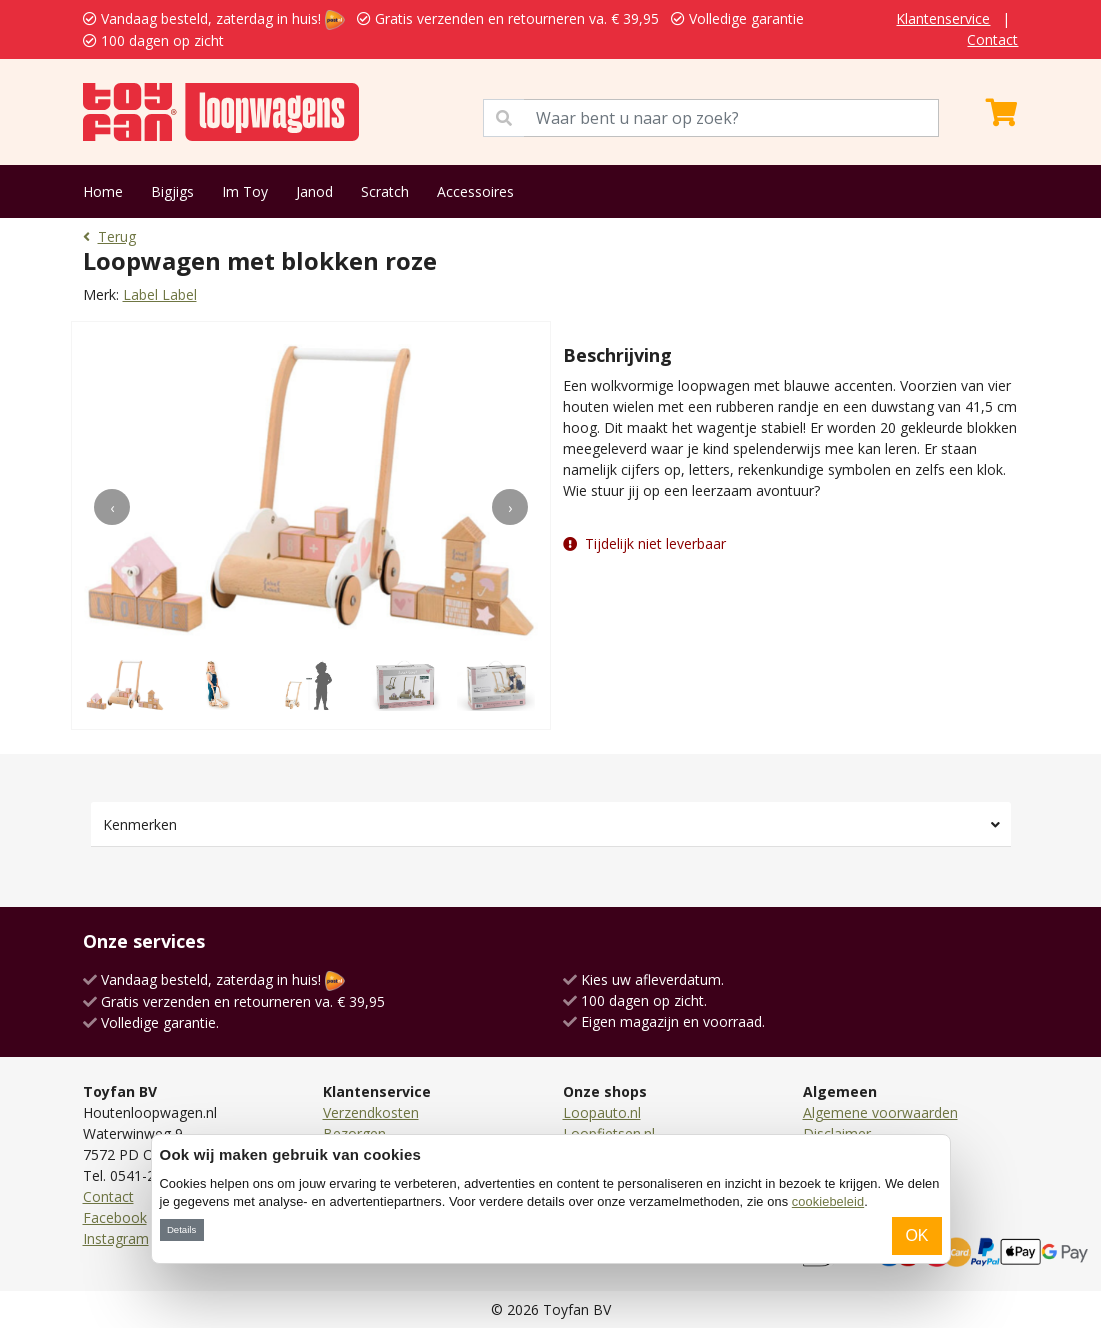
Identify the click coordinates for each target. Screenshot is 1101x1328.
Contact (992, 39)
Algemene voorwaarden (880, 1112)
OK (916, 1235)
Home (103, 191)
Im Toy (245, 191)
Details (181, 1229)
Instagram (116, 1238)
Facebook (115, 1217)
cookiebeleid (828, 1201)
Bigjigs (172, 191)
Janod (314, 191)
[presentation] (112, 507)
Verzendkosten (371, 1112)
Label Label (160, 294)
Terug (109, 236)
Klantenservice (943, 18)
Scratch (385, 191)
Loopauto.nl (602, 1112)
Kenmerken (140, 824)
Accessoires (475, 191)
